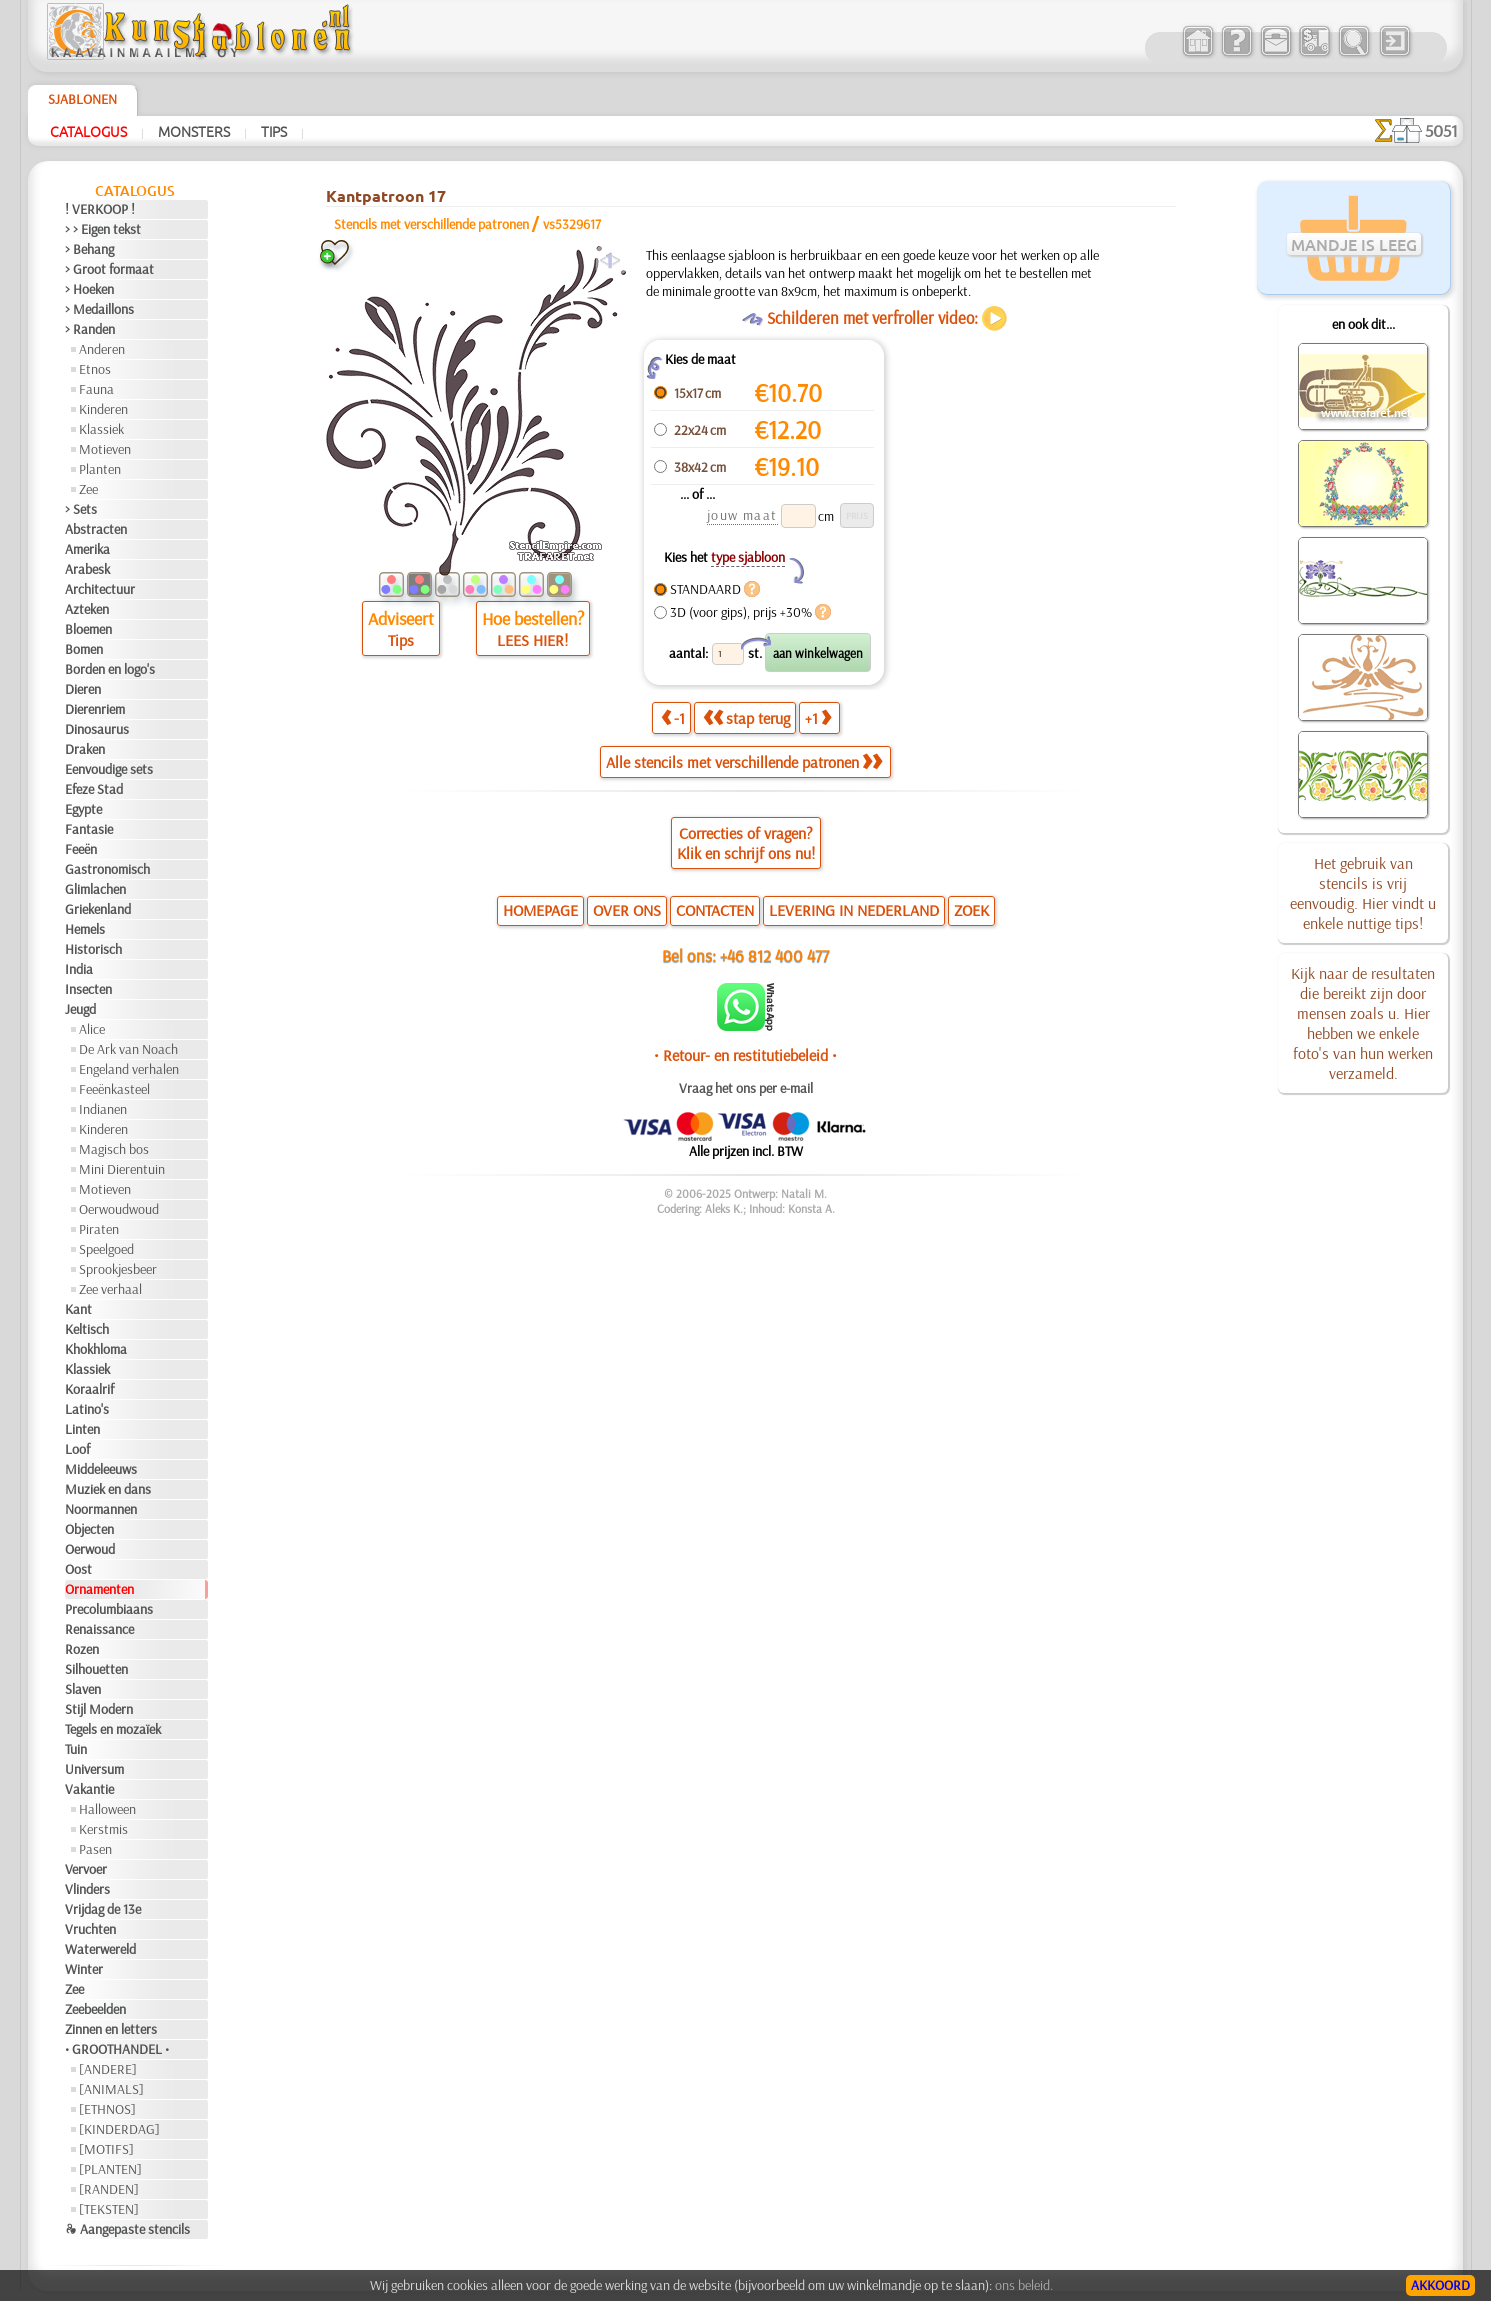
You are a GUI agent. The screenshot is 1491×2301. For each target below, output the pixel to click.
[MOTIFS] (106, 2149)
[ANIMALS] (111, 2089)
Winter (84, 1969)
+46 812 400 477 (774, 955)
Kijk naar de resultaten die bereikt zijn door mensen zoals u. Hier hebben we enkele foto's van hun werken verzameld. (1363, 1023)
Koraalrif (89, 1389)
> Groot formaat (109, 269)
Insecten (88, 989)
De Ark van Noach (128, 1049)
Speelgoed (106, 1249)
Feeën (81, 849)
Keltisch (87, 1329)
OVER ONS (627, 910)
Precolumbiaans (109, 1609)
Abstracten (96, 529)
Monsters (194, 131)
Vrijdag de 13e (103, 1909)
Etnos (95, 369)
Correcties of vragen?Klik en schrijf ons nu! (746, 843)
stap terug (746, 718)
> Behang (89, 249)
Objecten (89, 1529)
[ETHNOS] (107, 2109)
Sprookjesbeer (118, 1269)
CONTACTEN (715, 910)
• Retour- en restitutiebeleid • (745, 1055)
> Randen (90, 329)
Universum (94, 1769)
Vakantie (89, 1789)
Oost (78, 1569)
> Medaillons (99, 309)
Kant (78, 1309)
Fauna (96, 389)
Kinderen (103, 409)
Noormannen (101, 1509)
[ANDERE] (108, 2069)
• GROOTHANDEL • (117, 2049)
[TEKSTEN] (109, 2209)
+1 (818, 718)
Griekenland (98, 909)
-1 (673, 718)
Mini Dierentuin (122, 1169)
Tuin (76, 1749)
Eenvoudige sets (109, 769)
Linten (82, 1429)
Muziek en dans (108, 1489)
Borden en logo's (110, 669)
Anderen (102, 349)
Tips (274, 131)
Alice (92, 1029)
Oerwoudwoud (119, 1209)
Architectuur (100, 589)
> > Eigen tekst (103, 229)
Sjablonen (82, 99)
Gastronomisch (107, 869)
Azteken (87, 609)
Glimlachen (95, 889)
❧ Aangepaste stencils (127, 2229)
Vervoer (86, 1869)
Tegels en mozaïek (113, 1729)
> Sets (81, 509)
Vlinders (87, 1889)
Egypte (83, 809)
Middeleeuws (101, 1469)
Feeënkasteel (114, 1089)
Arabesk (87, 569)
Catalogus (88, 131)
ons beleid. (1024, 2285)
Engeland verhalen (129, 1069)
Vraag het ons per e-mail (746, 1088)
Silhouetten (96, 1669)
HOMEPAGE (540, 910)
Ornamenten (99, 1589)
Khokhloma (96, 1349)
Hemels (85, 929)
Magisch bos (114, 1149)
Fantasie (89, 829)
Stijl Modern (99, 1709)
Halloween (107, 1809)
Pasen (95, 1849)
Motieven (105, 449)
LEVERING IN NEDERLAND (854, 910)
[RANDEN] (109, 2189)
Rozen (82, 1649)
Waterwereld (100, 1949)
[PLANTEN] (110, 2169)
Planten (100, 469)
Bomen (84, 649)
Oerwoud (90, 1549)
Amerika (87, 549)
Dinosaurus (97, 729)
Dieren (83, 689)
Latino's (87, 1409)
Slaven (83, 1689)
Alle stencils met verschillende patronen (744, 762)
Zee (88, 489)
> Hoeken (89, 289)
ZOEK (971, 910)
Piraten (99, 1229)
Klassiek (101, 429)
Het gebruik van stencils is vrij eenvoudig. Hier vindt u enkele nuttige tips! (1363, 893)
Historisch (93, 949)
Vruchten (90, 1929)
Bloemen (88, 629)
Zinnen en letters (111, 2029)
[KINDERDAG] (119, 2129)
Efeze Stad (94, 789)
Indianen (103, 1109)
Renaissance (99, 1629)
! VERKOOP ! (100, 209)
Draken (85, 749)
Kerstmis (103, 1829)
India (79, 969)
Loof (77, 1449)
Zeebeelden (95, 2009)
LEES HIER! (532, 640)
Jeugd (80, 1009)
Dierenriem (95, 709)
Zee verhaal (110, 1289)
